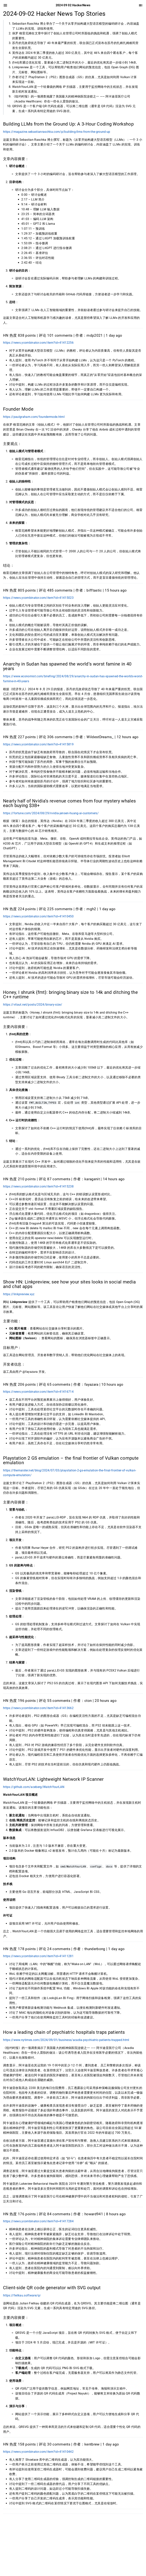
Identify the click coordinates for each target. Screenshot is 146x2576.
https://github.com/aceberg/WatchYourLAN (33, 1787)
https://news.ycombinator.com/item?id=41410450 (38, 916)
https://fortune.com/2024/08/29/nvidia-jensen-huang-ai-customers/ (51, 813)
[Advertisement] (73, 2543)
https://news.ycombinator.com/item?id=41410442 (38, 2451)
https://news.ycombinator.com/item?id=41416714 (38, 1391)
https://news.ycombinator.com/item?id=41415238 (38, 1186)
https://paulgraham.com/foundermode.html (34, 417)
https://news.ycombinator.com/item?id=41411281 (38, 1956)
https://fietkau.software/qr (21, 2295)
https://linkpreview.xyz (19, 1294)
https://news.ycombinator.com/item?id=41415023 (38, 598)
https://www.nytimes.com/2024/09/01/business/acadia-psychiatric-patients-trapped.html (66, 2040)
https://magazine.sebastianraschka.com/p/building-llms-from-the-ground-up (56, 132)
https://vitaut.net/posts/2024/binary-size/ (32, 1004)
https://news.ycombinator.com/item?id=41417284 (38, 2221)
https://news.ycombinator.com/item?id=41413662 (38, 1708)
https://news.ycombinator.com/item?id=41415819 (38, 744)
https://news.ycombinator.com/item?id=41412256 (38, 342)
